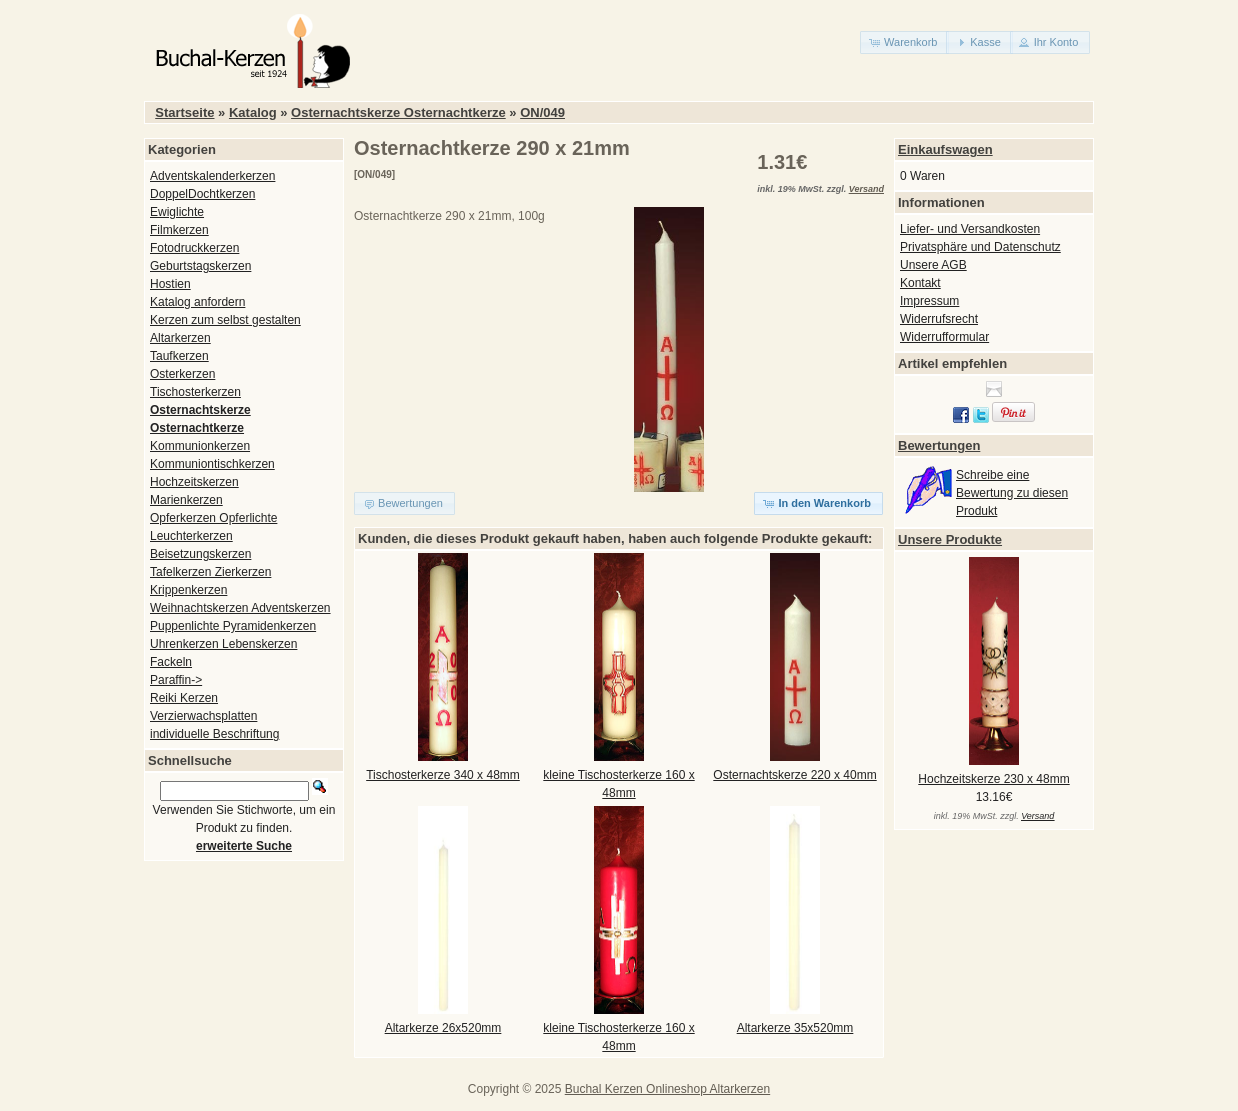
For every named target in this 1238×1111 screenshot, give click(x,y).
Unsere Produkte (950, 539)
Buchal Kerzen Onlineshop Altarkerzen (667, 1089)
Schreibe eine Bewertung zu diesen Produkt (1012, 493)
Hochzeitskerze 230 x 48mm (993, 779)
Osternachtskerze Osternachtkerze (398, 112)
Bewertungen (939, 445)
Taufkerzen (179, 356)
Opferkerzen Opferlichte (213, 518)
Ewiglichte (177, 212)
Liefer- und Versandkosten (970, 229)
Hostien (170, 284)
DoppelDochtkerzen (202, 194)
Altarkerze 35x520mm (795, 1028)
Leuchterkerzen (191, 536)
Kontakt (920, 283)
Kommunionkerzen (200, 446)
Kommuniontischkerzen (212, 464)
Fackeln (171, 662)
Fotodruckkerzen (194, 248)
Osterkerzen (182, 374)
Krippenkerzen (188, 590)
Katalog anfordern (197, 302)
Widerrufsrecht (939, 319)
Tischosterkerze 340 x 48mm (443, 775)
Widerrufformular (944, 337)
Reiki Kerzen (184, 698)
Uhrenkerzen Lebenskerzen (223, 644)
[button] (904, 42)
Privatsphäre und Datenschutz (980, 247)
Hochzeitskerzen (194, 482)
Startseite (184, 112)
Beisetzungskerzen (200, 554)
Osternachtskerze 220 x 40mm (794, 775)
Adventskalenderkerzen (212, 176)
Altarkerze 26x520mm (443, 1028)
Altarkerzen (180, 338)
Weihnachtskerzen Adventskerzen (240, 608)
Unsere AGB (933, 265)
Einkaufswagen (945, 149)
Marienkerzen (186, 500)
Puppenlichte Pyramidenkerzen (233, 626)
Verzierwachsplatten (203, 716)
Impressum (929, 301)
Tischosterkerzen (195, 392)
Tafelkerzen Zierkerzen (210, 572)
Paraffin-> (176, 680)
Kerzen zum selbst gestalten (225, 320)
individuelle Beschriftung (214, 734)
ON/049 (542, 112)
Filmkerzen (179, 230)
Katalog (253, 112)
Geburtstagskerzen (200, 266)
